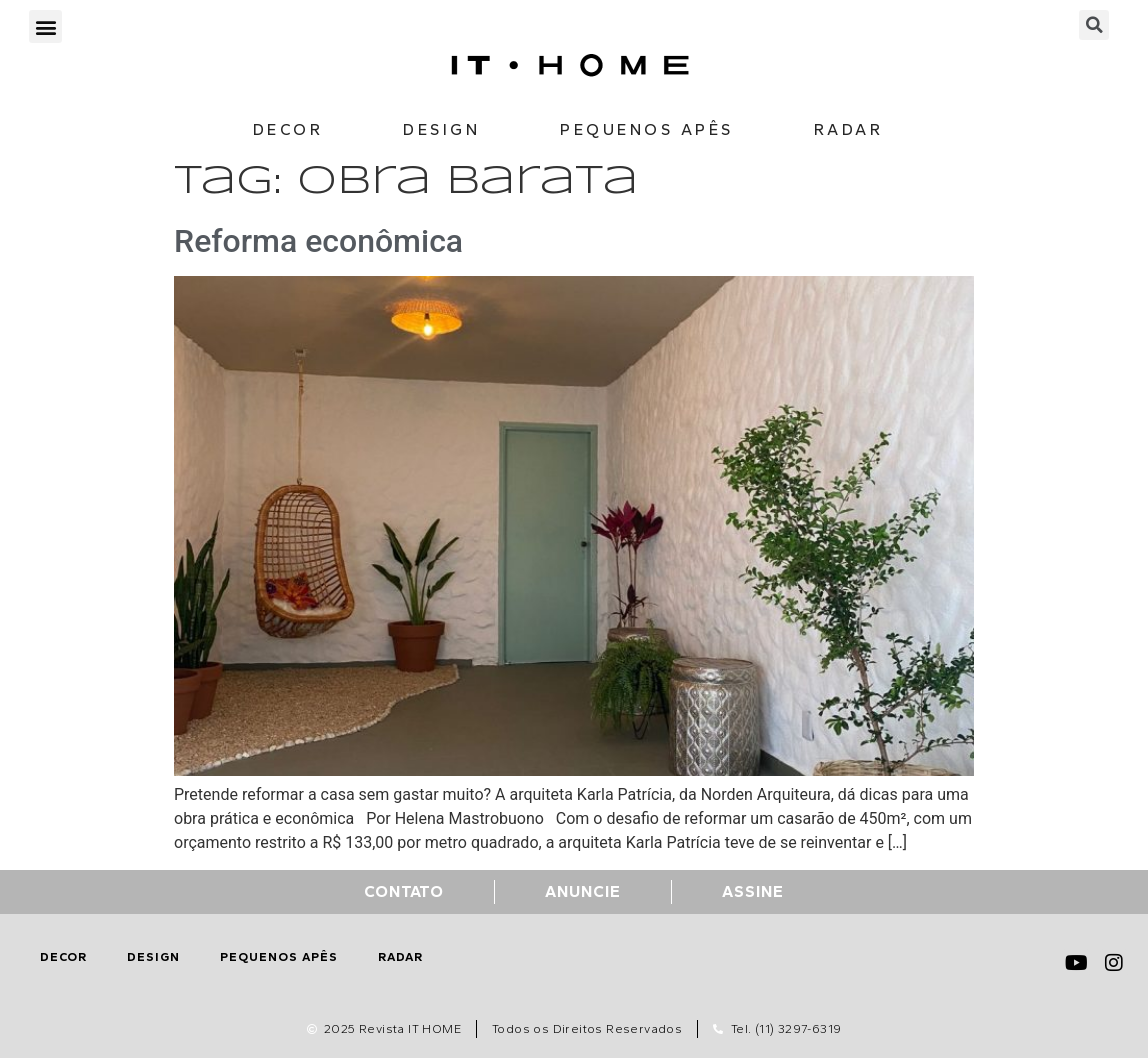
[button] (45, 26)
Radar (849, 129)
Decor (288, 129)
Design (441, 129)
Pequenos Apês (647, 129)
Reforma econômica (318, 241)
